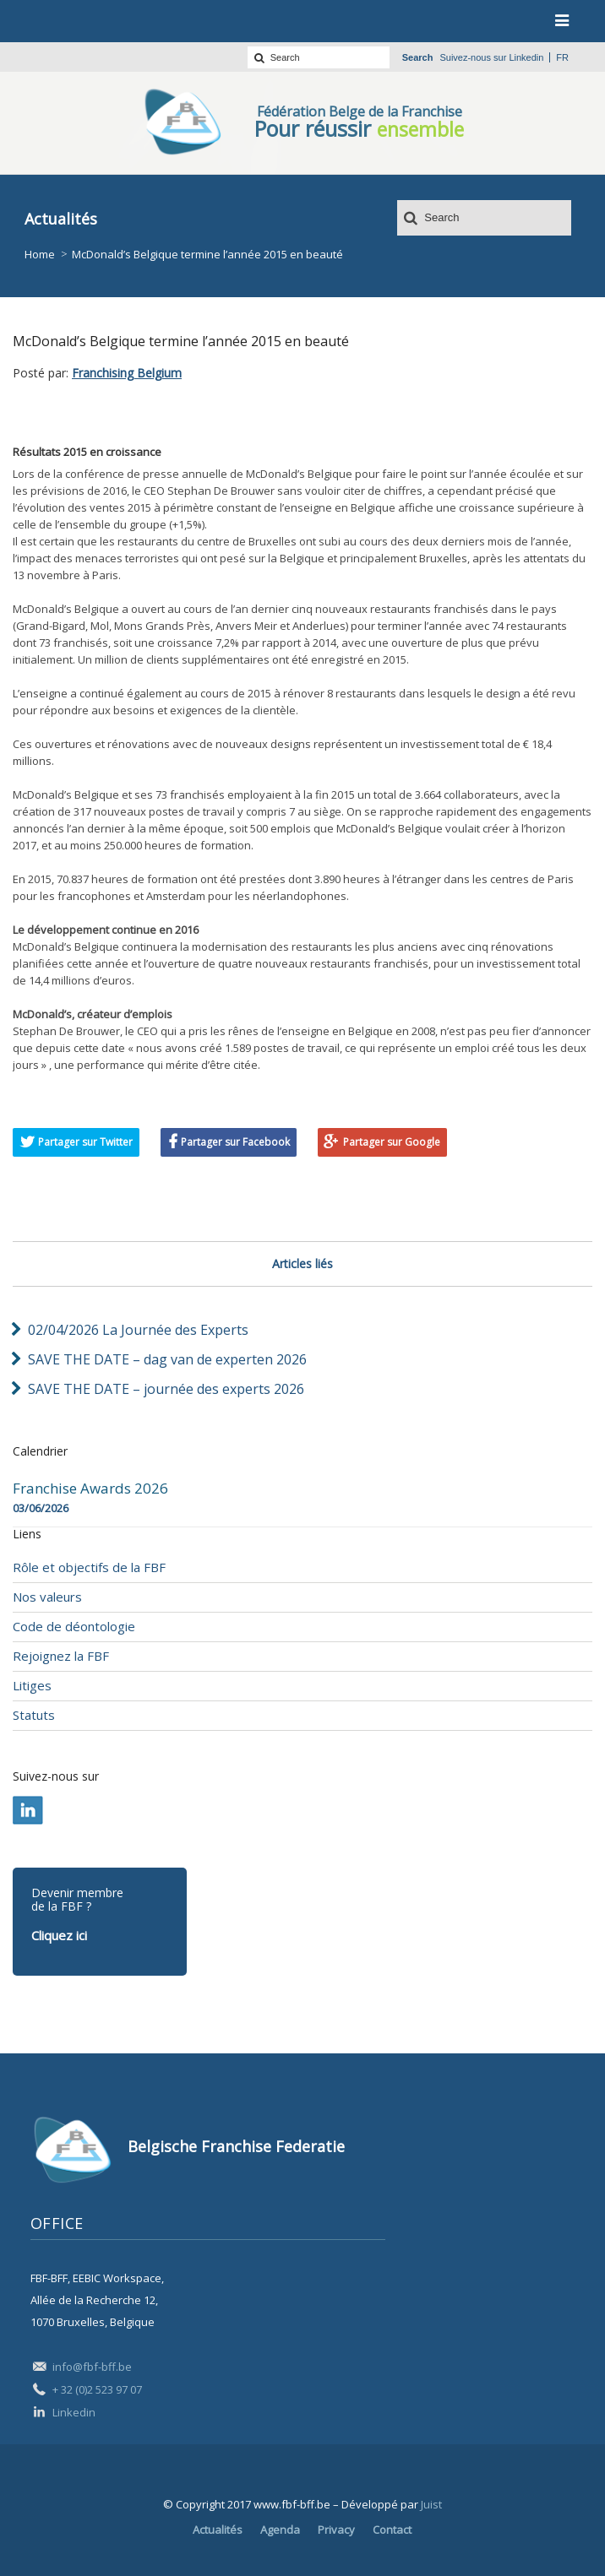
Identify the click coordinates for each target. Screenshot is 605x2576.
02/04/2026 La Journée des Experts (138, 1329)
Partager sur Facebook (235, 1142)
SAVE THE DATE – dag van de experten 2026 (167, 1359)
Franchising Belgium (127, 373)
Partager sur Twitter (85, 1142)
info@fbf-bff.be (92, 2366)
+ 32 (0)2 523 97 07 (97, 2389)
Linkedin (526, 57)
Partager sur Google (391, 1142)
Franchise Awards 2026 (90, 1488)
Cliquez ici (59, 1935)
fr (562, 57)
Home (40, 254)
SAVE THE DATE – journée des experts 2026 (166, 1388)
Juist (431, 2504)
